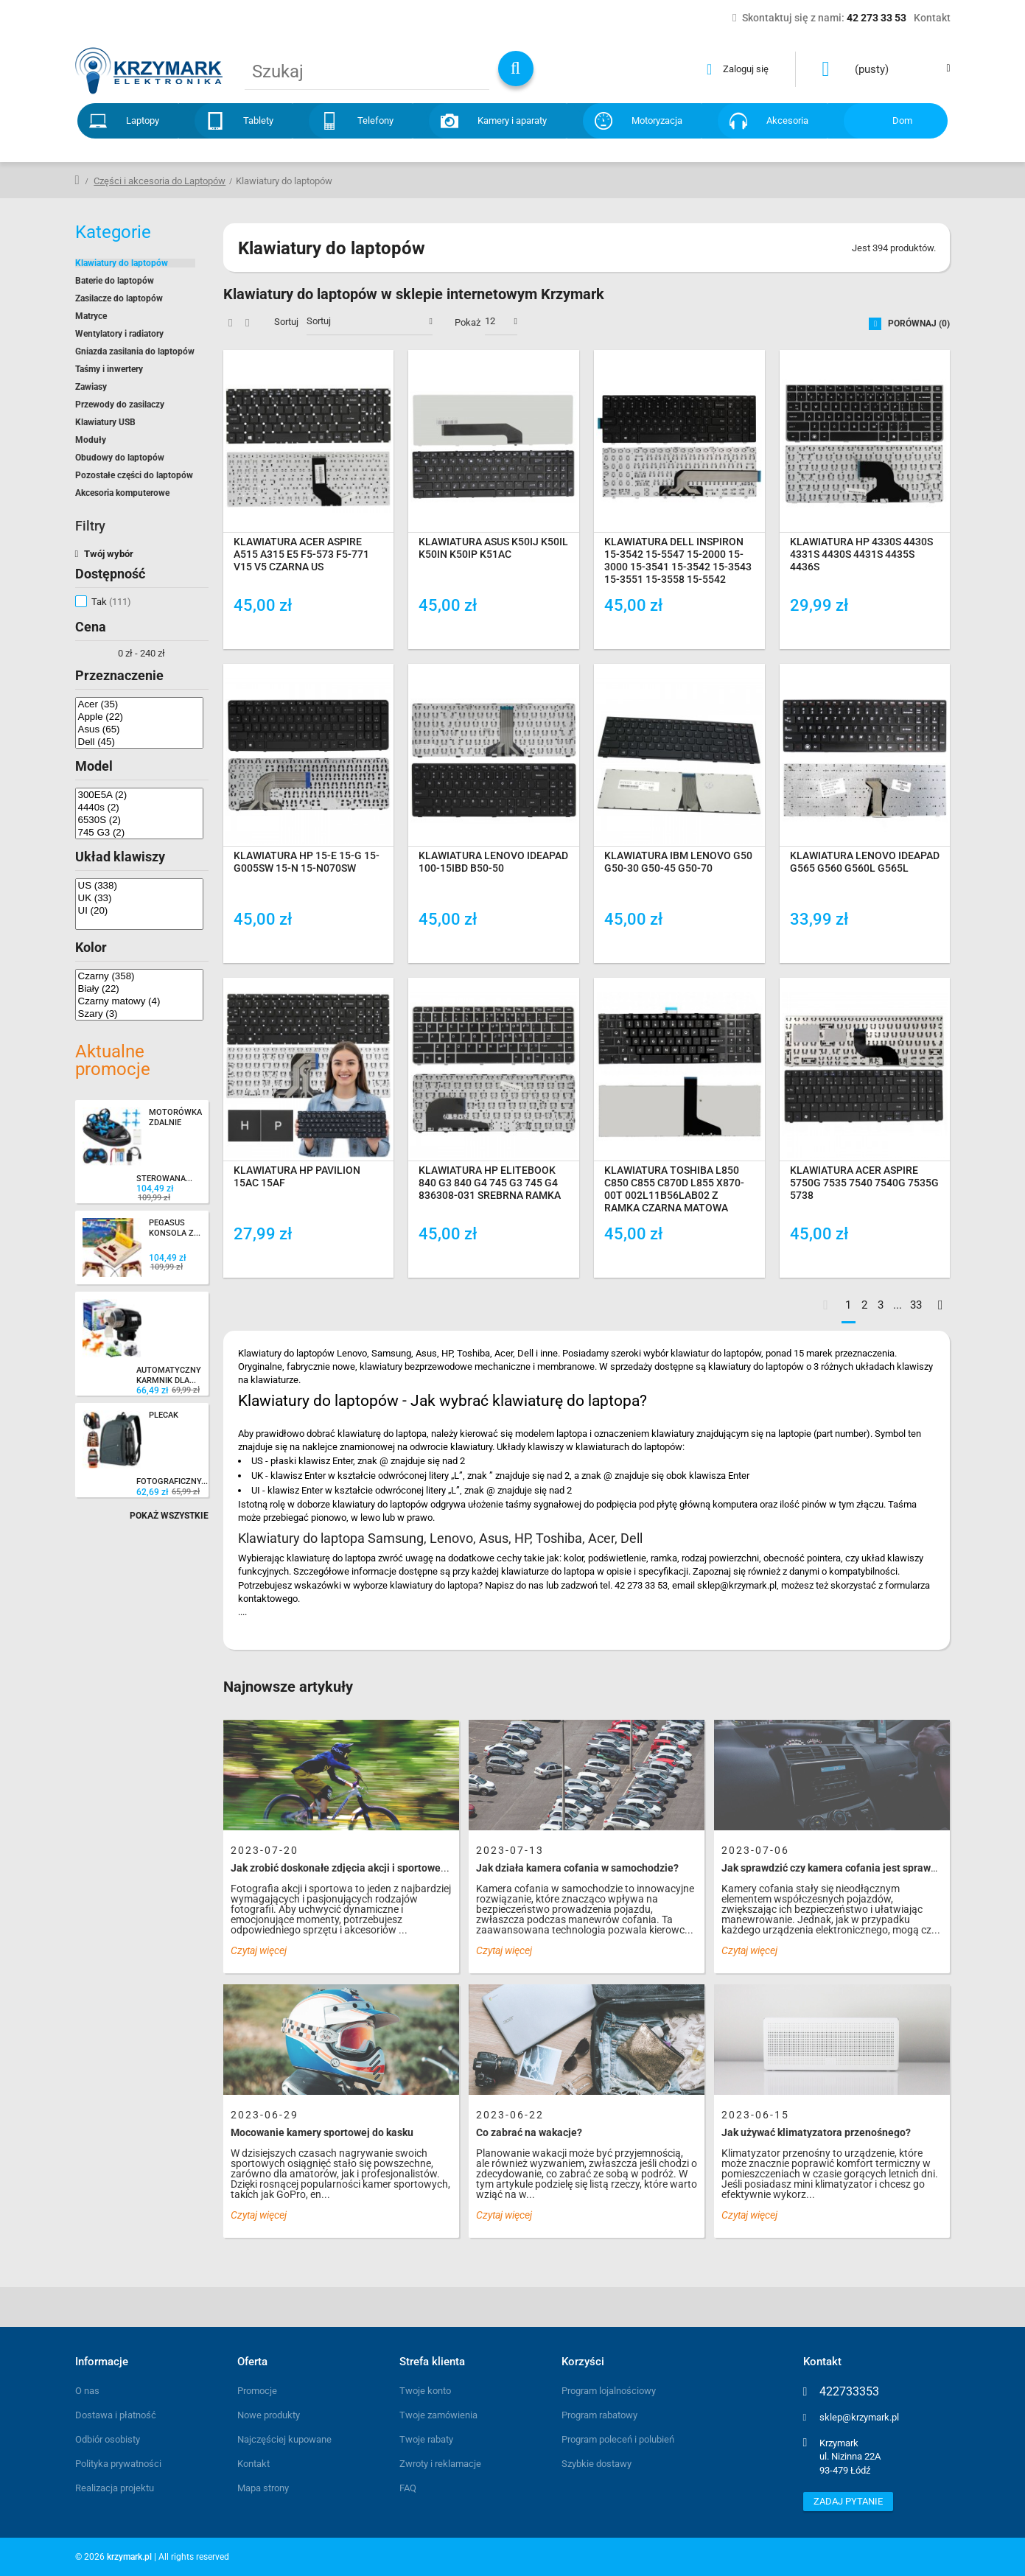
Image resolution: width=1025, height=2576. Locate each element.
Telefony (375, 120)
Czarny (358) (139, 976)
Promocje (257, 2390)
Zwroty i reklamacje (440, 2463)
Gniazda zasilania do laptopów (135, 351)
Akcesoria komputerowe (122, 493)
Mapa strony (263, 2488)
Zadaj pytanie (848, 2501)
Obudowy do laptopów (119, 457)
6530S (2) (139, 819)
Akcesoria (787, 120)
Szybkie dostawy (597, 2463)
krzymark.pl (129, 2557)
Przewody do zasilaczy (119, 404)
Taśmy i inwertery (109, 369)
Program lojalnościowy (609, 2390)
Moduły (90, 439)
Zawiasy (91, 386)
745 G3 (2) (139, 832)
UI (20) (139, 910)
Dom (902, 120)
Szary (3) (139, 1013)
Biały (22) (139, 988)
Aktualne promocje (112, 1060)
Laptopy (142, 120)
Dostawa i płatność (115, 2415)
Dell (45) (139, 741)
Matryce (91, 316)
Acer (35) (139, 704)
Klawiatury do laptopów (121, 263)
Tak (111, 601)
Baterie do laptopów (114, 280)
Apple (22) (139, 716)
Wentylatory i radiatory (119, 333)
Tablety (258, 120)
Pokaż (467, 322)
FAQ (407, 2488)
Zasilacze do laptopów (119, 298)
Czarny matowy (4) (139, 1001)
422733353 (849, 2392)
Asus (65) (139, 729)
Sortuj (286, 321)
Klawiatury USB (105, 422)
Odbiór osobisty (107, 2439)
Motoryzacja (657, 120)
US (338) (139, 885)
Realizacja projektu (114, 2488)
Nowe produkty (268, 2415)
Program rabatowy (599, 2415)
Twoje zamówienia (438, 2415)
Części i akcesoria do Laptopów (159, 180)
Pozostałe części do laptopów (134, 475)
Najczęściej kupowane (284, 2439)
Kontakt (253, 2463)
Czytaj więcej (259, 1950)
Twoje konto (425, 2390)
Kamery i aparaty (512, 120)
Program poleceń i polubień (618, 2439)
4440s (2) (139, 807)
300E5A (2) (139, 794)
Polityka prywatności (118, 2463)
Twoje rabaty (426, 2439)
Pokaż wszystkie (169, 1516)
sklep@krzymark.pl (859, 2417)
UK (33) (139, 898)
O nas (87, 2390)
